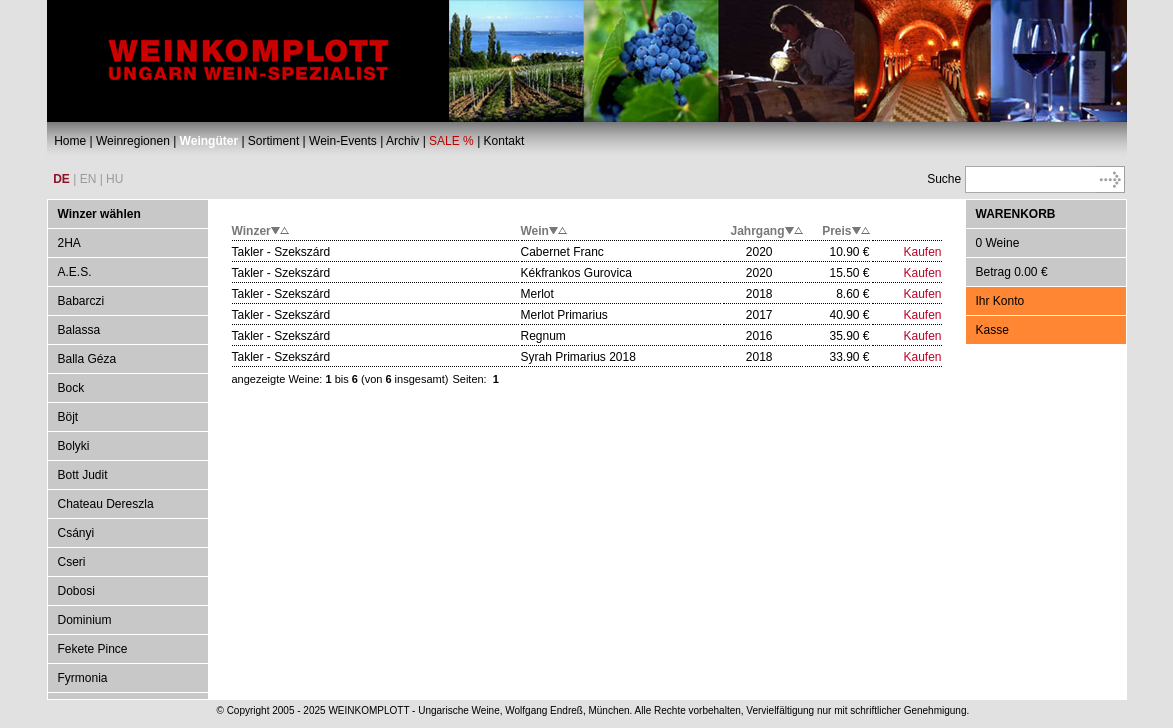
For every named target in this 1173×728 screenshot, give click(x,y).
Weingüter (209, 141)
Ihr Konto (1000, 301)
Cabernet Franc (562, 252)
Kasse (992, 330)
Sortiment (273, 141)
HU (114, 179)
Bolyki (74, 446)
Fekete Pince (93, 649)
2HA (69, 243)
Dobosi (76, 591)
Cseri (72, 562)
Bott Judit (83, 475)
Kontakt (504, 141)
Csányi (76, 533)
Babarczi (81, 301)
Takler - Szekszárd (281, 252)
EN (88, 179)
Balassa (79, 330)
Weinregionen (133, 141)
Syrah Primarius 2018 (578, 357)
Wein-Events (343, 141)
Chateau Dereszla (106, 504)
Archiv (402, 141)
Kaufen (922, 252)
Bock (71, 388)
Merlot (537, 294)
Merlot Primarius (564, 315)
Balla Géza (87, 359)
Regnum (543, 336)
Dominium (85, 620)
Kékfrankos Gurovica (576, 273)
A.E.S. (75, 272)
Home (70, 141)
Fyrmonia (83, 678)
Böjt (68, 417)
